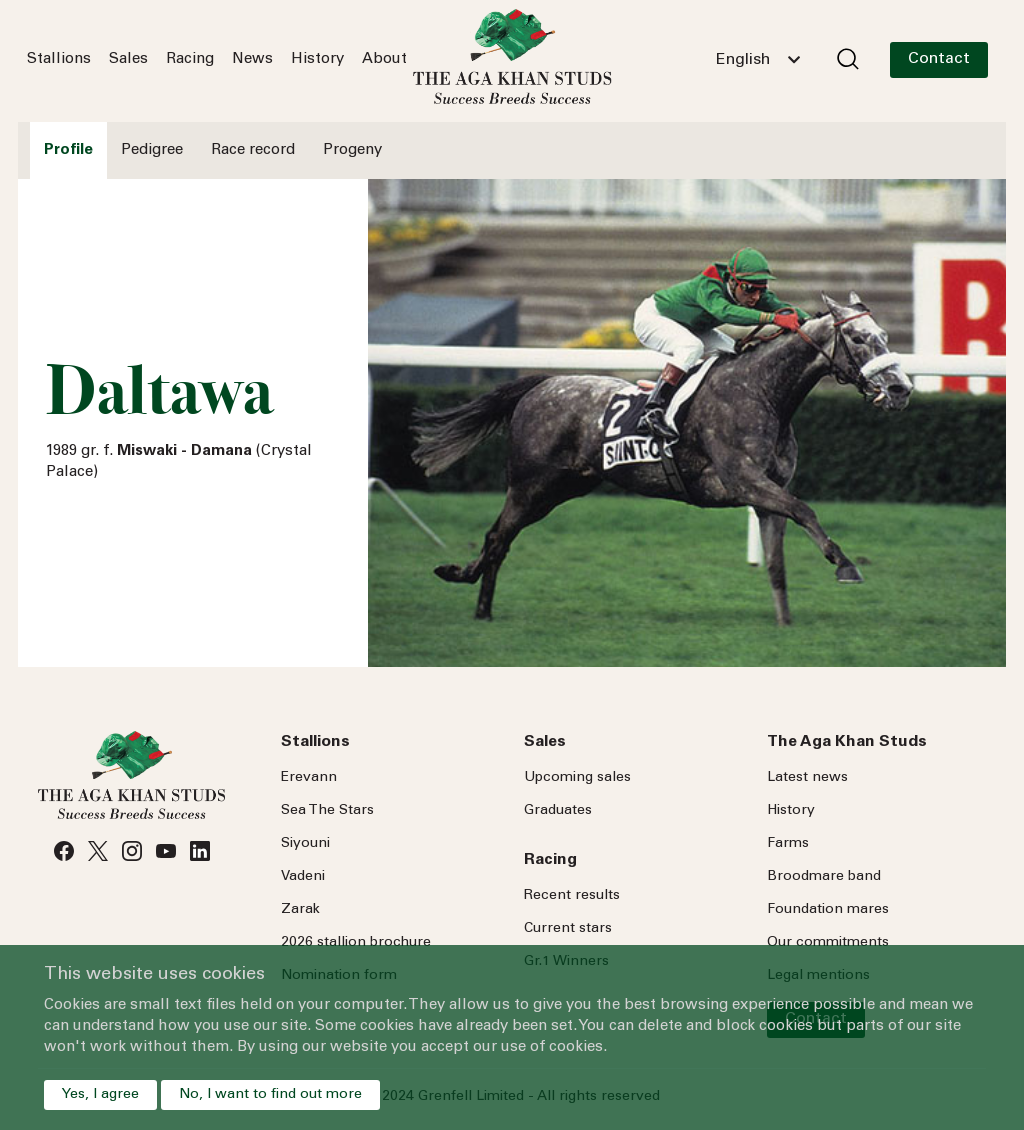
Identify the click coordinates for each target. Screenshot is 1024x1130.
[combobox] (758, 60)
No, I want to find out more (270, 1095)
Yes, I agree (100, 1095)
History (317, 59)
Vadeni (303, 877)
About (384, 59)
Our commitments (828, 943)
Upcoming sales (577, 778)
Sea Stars (327, 811)
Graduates (558, 811)
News (252, 59)
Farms (788, 844)
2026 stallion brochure (356, 943)
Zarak (300, 910)
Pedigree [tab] (152, 150)
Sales (128, 59)
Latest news (807, 778)
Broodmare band (824, 877)
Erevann (309, 778)
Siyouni (305, 844)
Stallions (59, 59)
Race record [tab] (253, 150)
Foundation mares (828, 910)
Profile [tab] (68, 150)
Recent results (572, 896)
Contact (939, 59)
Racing (190, 59)
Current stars (568, 929)
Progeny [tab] (352, 150)
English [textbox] (743, 60)
